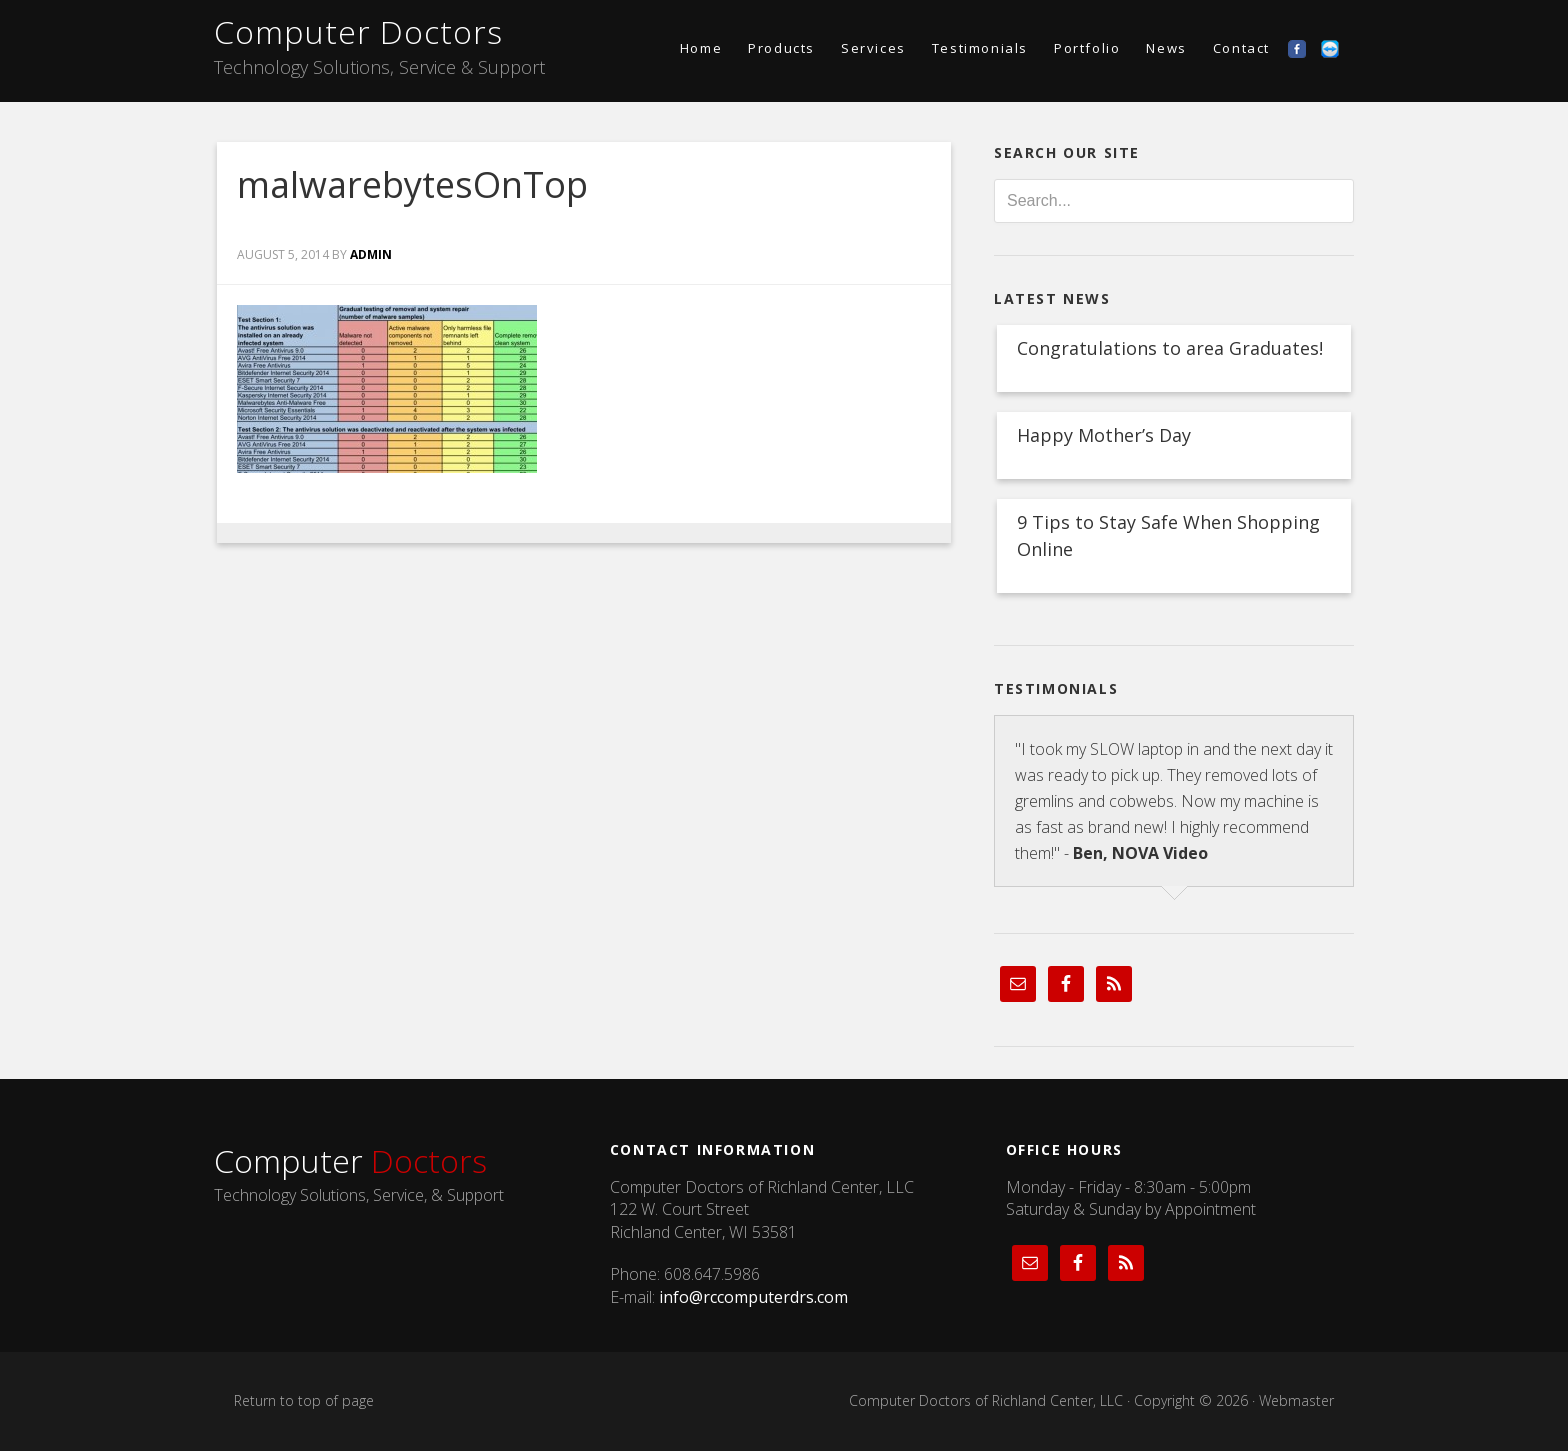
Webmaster (1296, 1400)
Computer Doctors (358, 31)
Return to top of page (304, 1400)
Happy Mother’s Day (1104, 435)
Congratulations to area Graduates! (1170, 348)
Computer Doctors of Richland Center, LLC (986, 1400)
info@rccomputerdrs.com (753, 1297)
